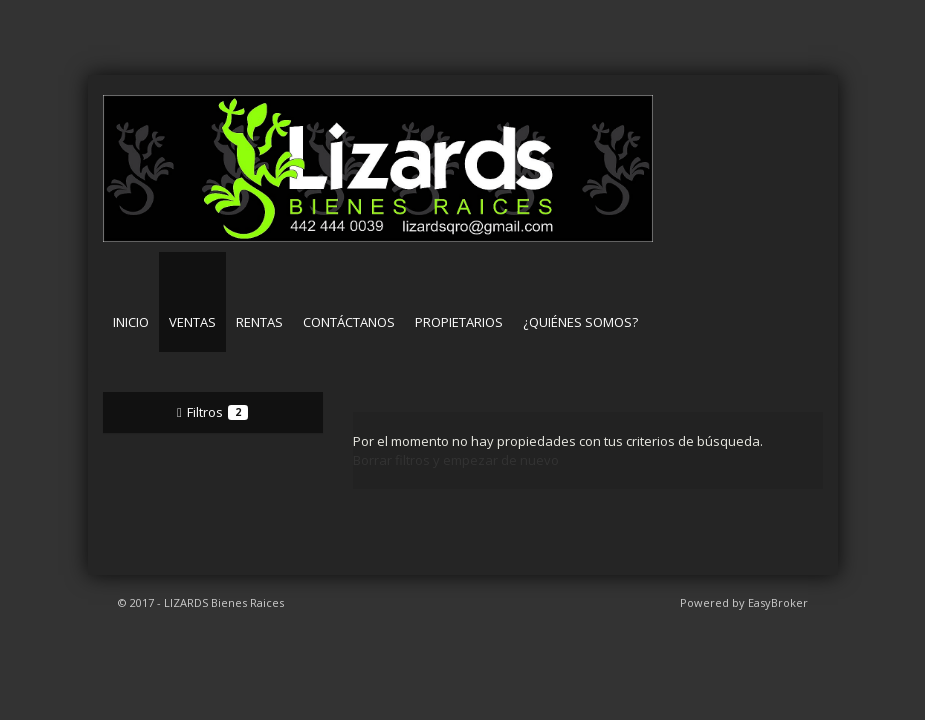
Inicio (131, 322)
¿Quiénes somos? (580, 322)
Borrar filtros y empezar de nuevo (456, 460)
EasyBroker (778, 602)
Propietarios (459, 322)
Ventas (192, 322)
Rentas (259, 322)
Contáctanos (349, 322)
